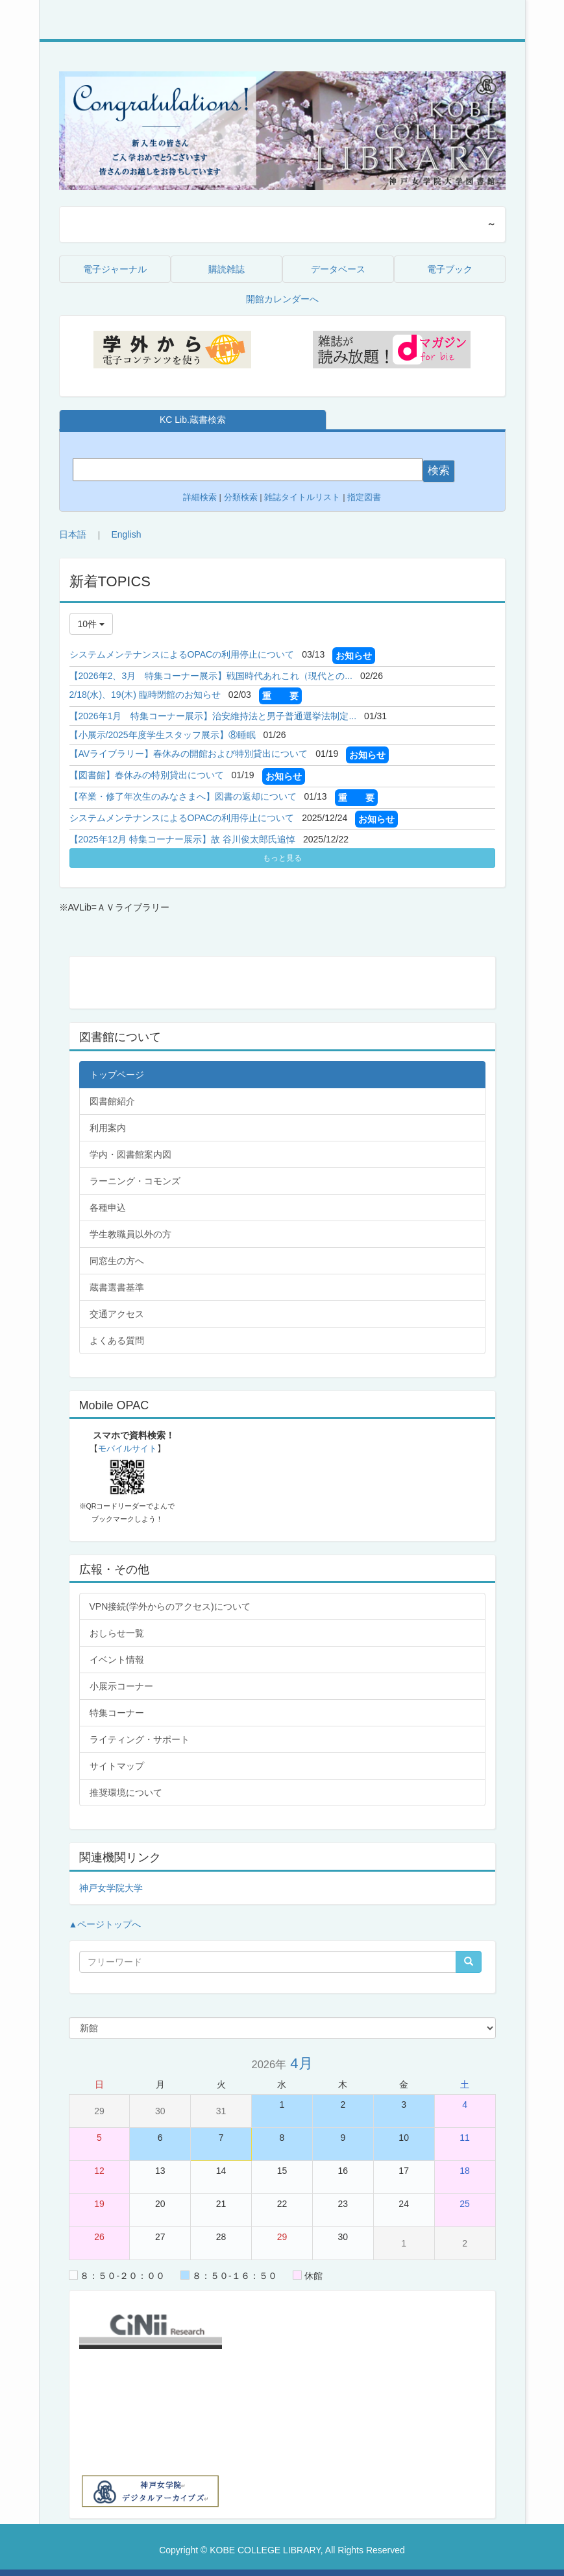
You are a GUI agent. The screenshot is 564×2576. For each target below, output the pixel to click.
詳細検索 (200, 497)
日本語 (72, 534)
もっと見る (282, 858)
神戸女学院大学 (111, 1888)
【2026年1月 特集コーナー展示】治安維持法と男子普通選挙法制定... (213, 716)
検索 (439, 470)
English (126, 534)
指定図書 (364, 497)
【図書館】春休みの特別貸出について (146, 775)
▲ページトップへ (105, 1924)
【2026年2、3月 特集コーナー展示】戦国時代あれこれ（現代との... (210, 676)
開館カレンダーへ (282, 299)
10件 (91, 624)
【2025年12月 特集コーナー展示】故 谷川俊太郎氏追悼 (182, 839)
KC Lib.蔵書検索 (193, 419)
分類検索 (241, 497)
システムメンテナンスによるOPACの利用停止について (182, 654)
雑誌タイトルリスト (301, 497)
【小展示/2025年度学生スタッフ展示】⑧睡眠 (162, 735)
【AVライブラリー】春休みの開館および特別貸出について (188, 753)
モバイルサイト (127, 1448)
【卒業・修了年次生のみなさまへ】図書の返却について (183, 796)
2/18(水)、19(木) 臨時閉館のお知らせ (145, 694)
